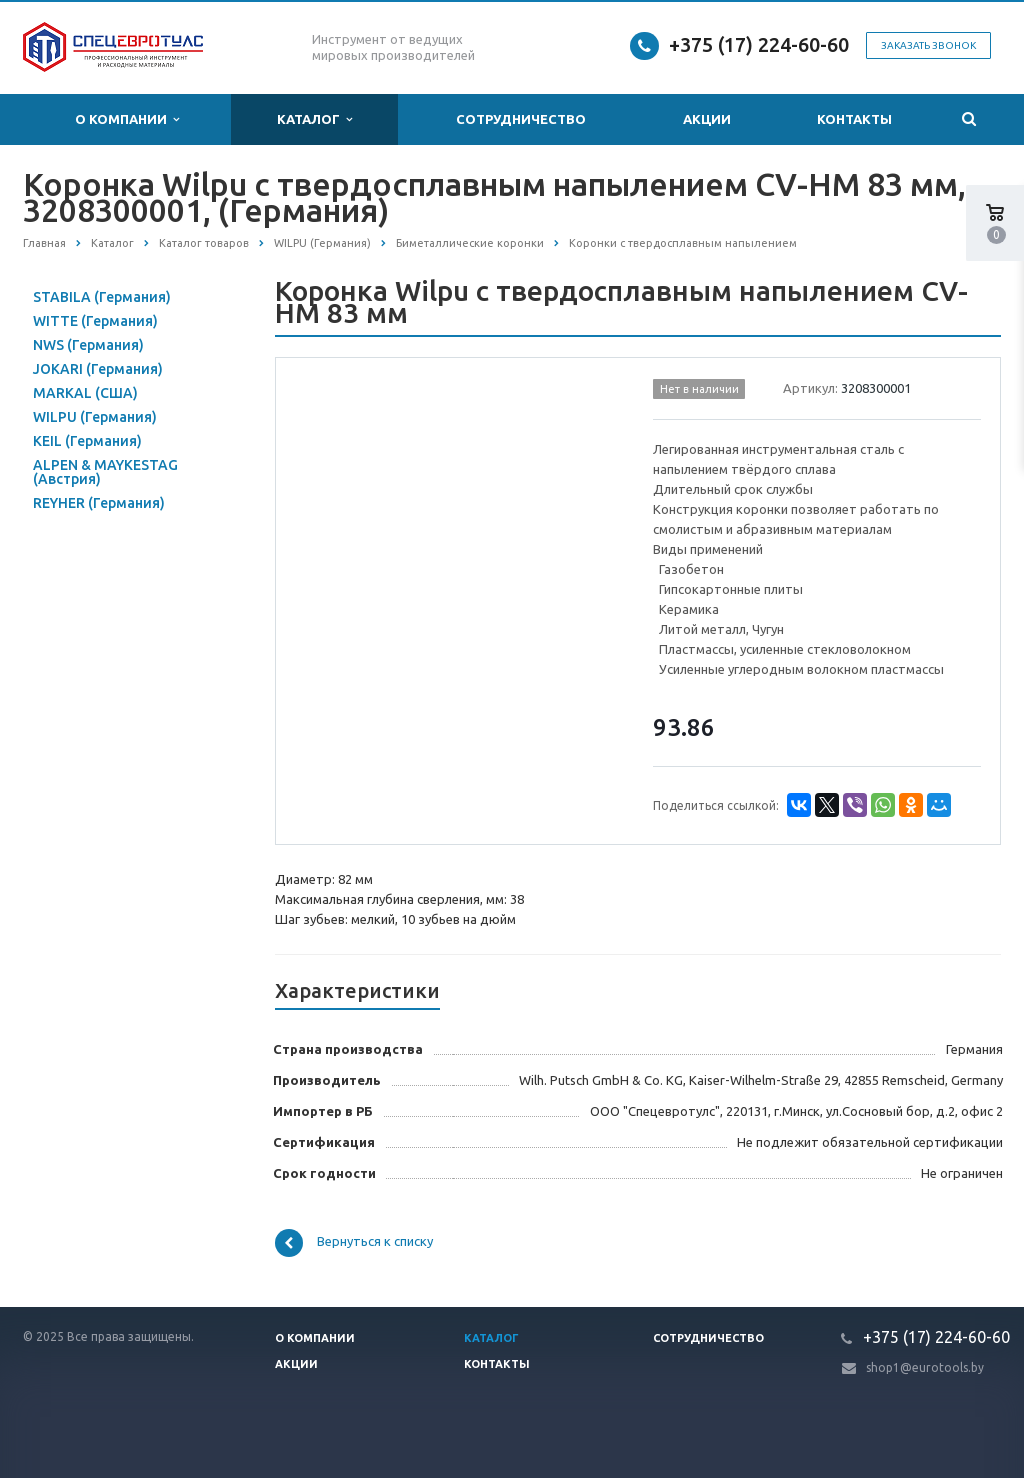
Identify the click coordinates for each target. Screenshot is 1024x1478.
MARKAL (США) (85, 393)
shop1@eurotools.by (925, 1367)
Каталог (314, 119)
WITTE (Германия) (95, 321)
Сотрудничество (521, 119)
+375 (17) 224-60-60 (759, 44)
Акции (707, 119)
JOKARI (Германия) (98, 369)
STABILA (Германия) (102, 297)
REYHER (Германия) (99, 503)
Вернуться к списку (354, 1243)
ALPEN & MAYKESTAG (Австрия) (105, 472)
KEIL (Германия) (87, 441)
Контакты (854, 119)
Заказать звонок (928, 45)
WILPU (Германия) (95, 417)
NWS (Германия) (88, 345)
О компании (127, 119)
